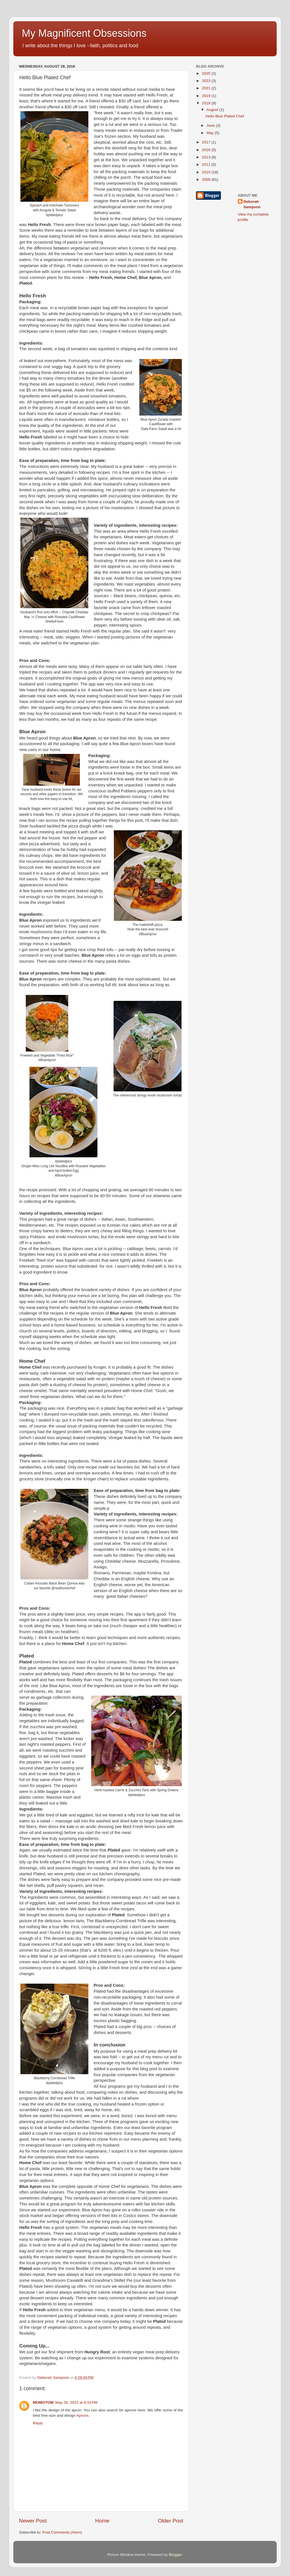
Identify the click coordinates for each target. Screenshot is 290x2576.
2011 (207, 164)
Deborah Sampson (252, 204)
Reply (38, 2423)
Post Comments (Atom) (62, 2532)
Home (102, 2521)
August (212, 109)
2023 (207, 81)
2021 (207, 88)
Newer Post (33, 2521)
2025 (207, 73)
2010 (207, 172)
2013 (207, 157)
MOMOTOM (43, 2402)
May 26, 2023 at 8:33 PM (76, 2402)
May (210, 133)
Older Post (170, 2521)
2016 (207, 150)
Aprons (82, 2415)
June (211, 125)
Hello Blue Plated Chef (225, 116)
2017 (207, 142)
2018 (207, 103)
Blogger (175, 2555)
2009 (207, 179)
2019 (207, 96)
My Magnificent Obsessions (84, 33)
